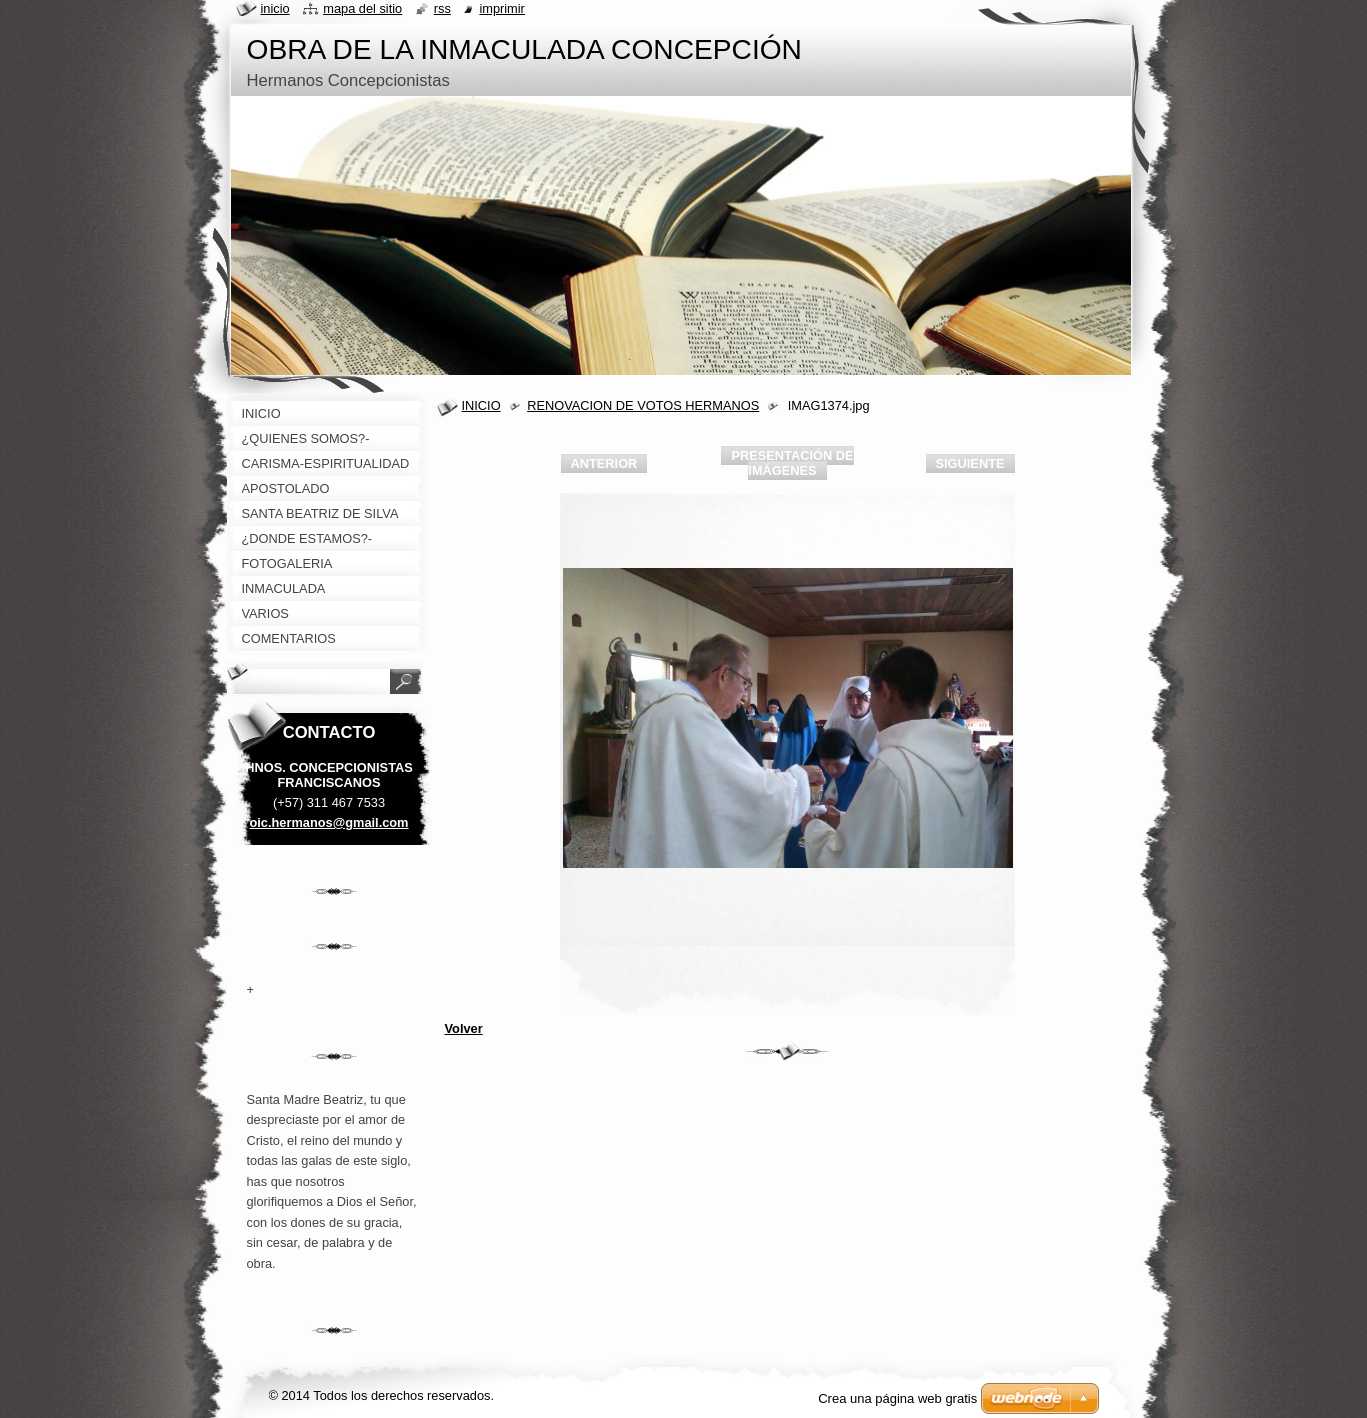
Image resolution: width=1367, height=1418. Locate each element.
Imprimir (502, 8)
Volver (464, 1028)
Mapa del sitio (362, 8)
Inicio (275, 8)
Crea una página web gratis (897, 1398)
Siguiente (970, 463)
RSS (442, 8)
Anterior (604, 463)
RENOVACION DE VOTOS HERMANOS (643, 405)
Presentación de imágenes (792, 463)
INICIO (481, 405)
